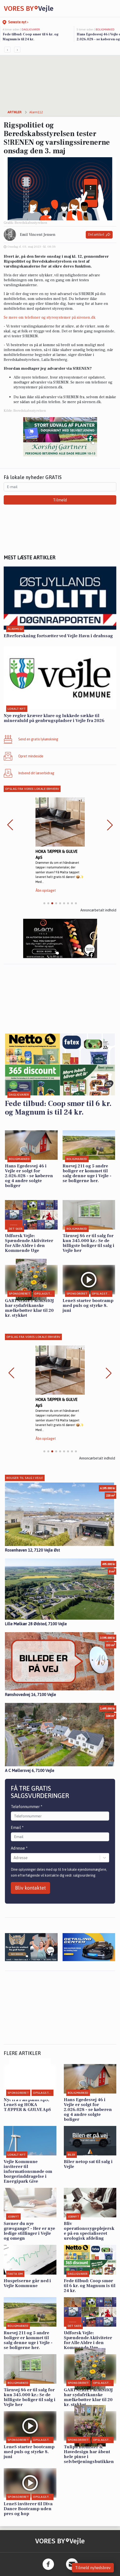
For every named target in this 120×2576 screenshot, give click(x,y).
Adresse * (19, 1848)
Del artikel (99, 234)
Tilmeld (60, 500)
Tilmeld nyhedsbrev (93, 2567)
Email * (17, 1827)
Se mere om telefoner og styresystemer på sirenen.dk (49, 317)
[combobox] (14, 1858)
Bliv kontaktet (30, 1888)
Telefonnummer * (26, 1806)
